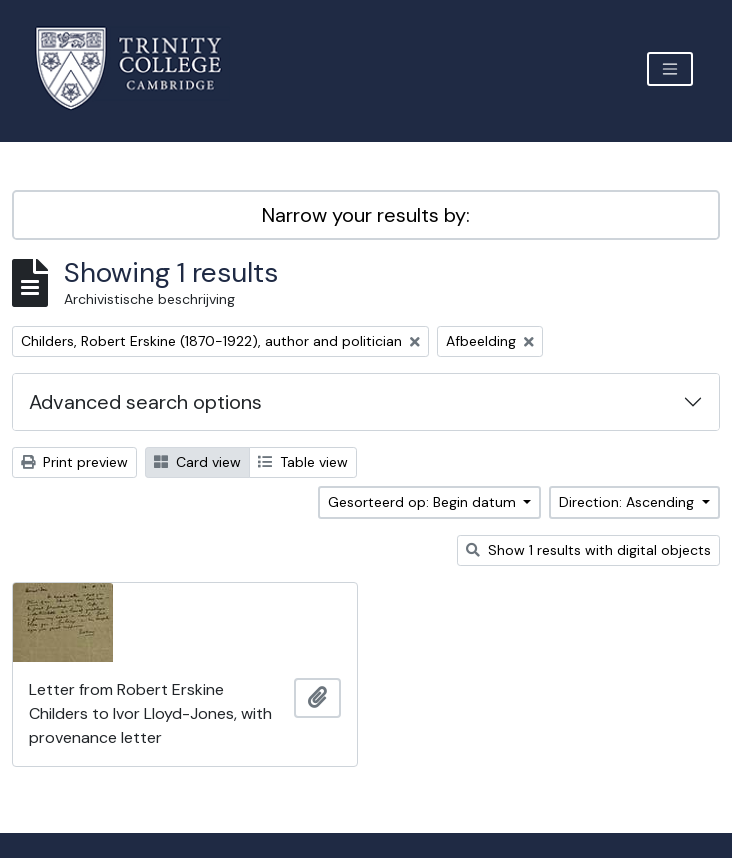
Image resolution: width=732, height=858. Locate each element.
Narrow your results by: (366, 215)
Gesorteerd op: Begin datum (424, 502)
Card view (197, 462)
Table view (303, 462)
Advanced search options (145, 402)
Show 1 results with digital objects (588, 550)
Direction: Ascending (628, 502)
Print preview (74, 462)
